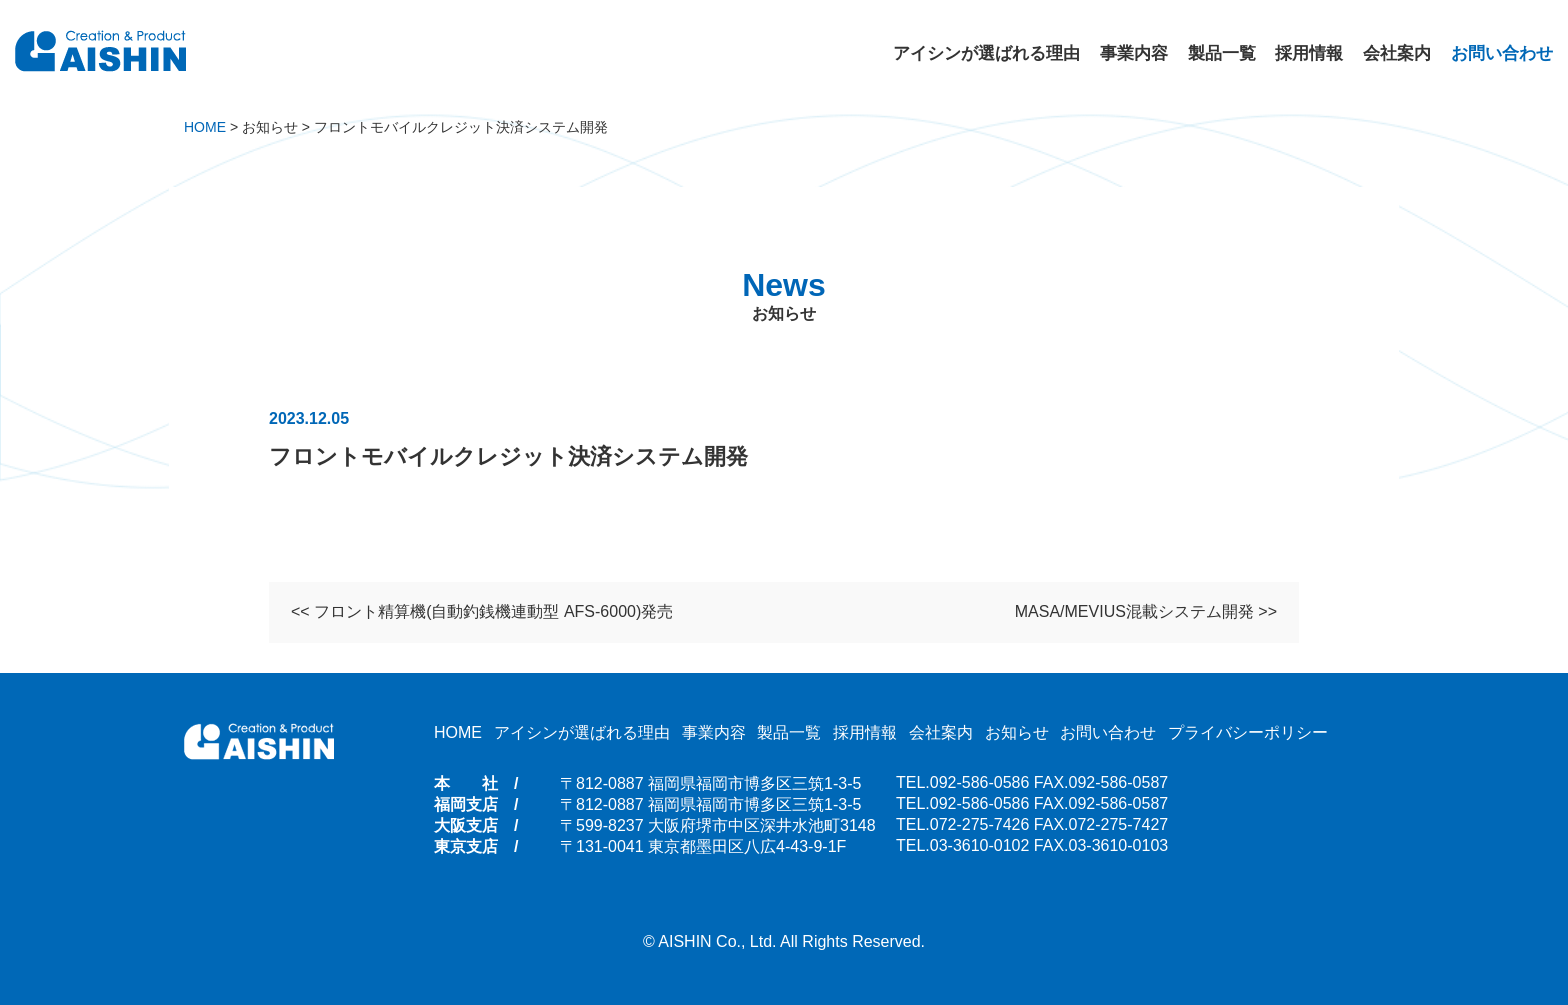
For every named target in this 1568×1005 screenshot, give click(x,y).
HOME (458, 732)
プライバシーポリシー (1248, 732)
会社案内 (1397, 53)
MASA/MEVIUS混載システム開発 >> (1146, 614)
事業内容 (1134, 53)
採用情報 (1309, 53)
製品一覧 (1222, 53)
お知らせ (1017, 732)
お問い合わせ (1502, 53)
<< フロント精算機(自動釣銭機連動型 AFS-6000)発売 (482, 614)
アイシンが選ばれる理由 (986, 53)
